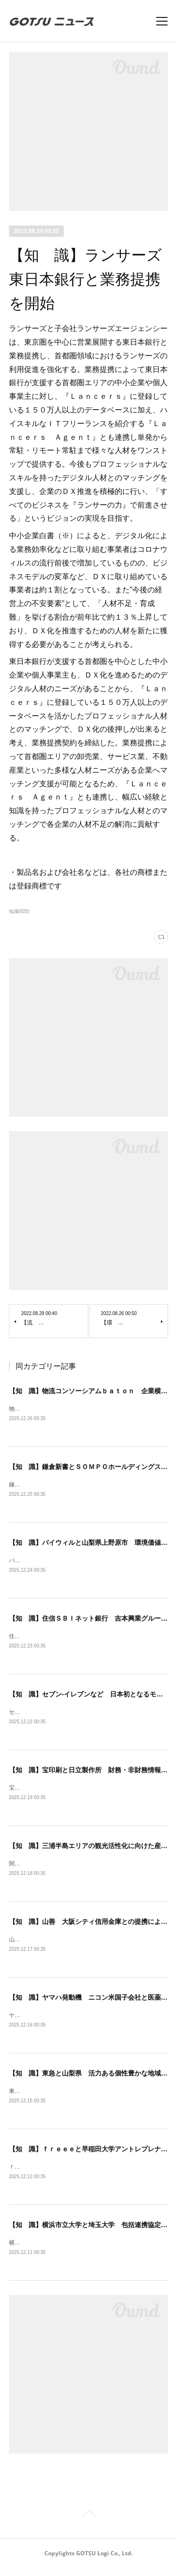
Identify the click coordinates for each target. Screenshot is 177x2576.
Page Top (88, 2523)
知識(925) (19, 911)
